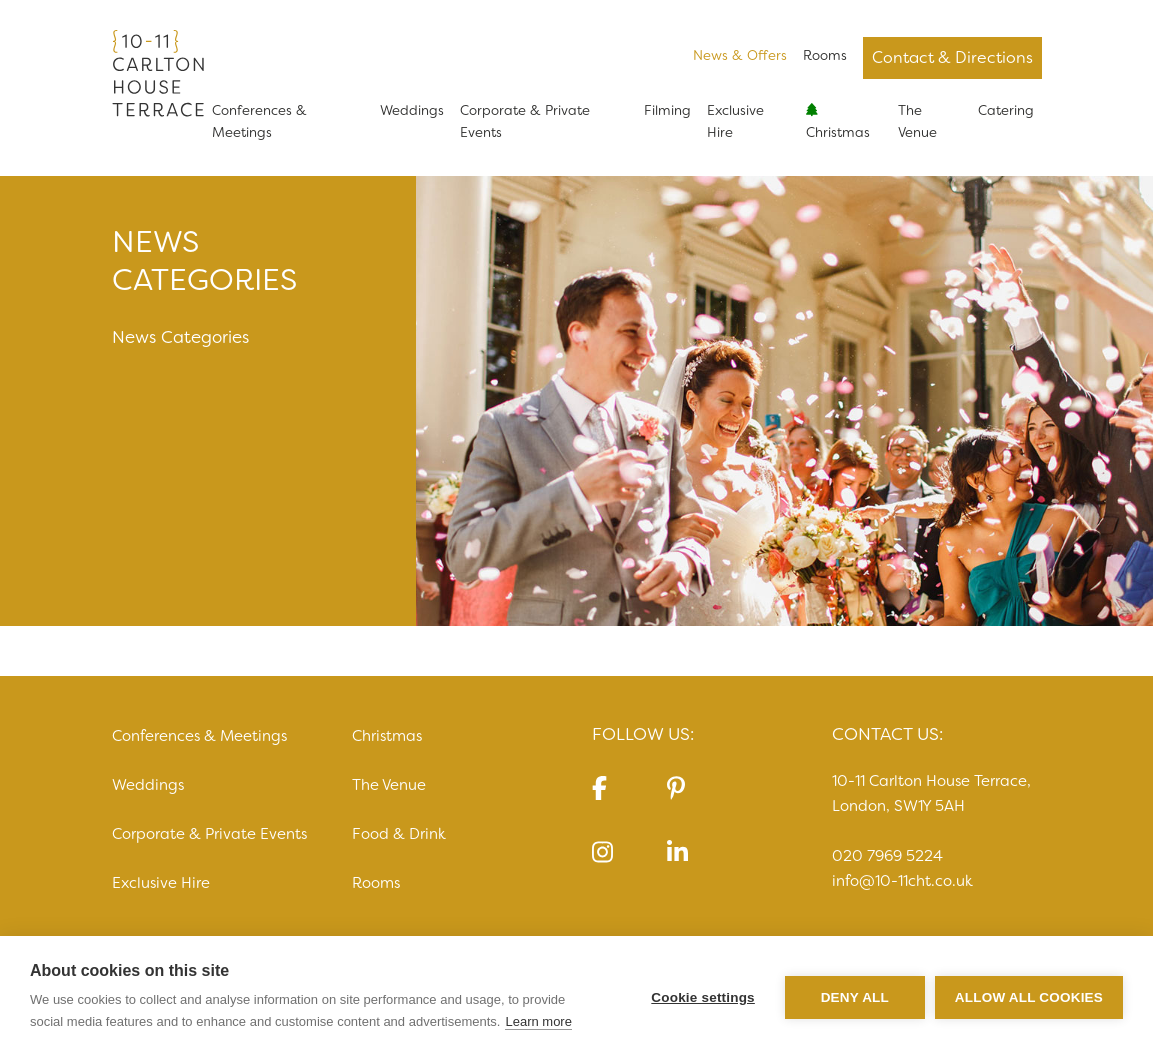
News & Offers (740, 55)
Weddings (412, 110)
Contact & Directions (952, 57)
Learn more (538, 1021)
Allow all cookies (1029, 997)
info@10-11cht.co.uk (902, 881)
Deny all (855, 997)
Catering (1006, 110)
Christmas (838, 122)
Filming (667, 110)
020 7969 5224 (887, 856)
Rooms (825, 55)
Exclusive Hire (735, 121)
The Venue (917, 121)
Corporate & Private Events (525, 121)
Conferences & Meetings (259, 121)
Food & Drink (399, 834)
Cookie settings (703, 997)
